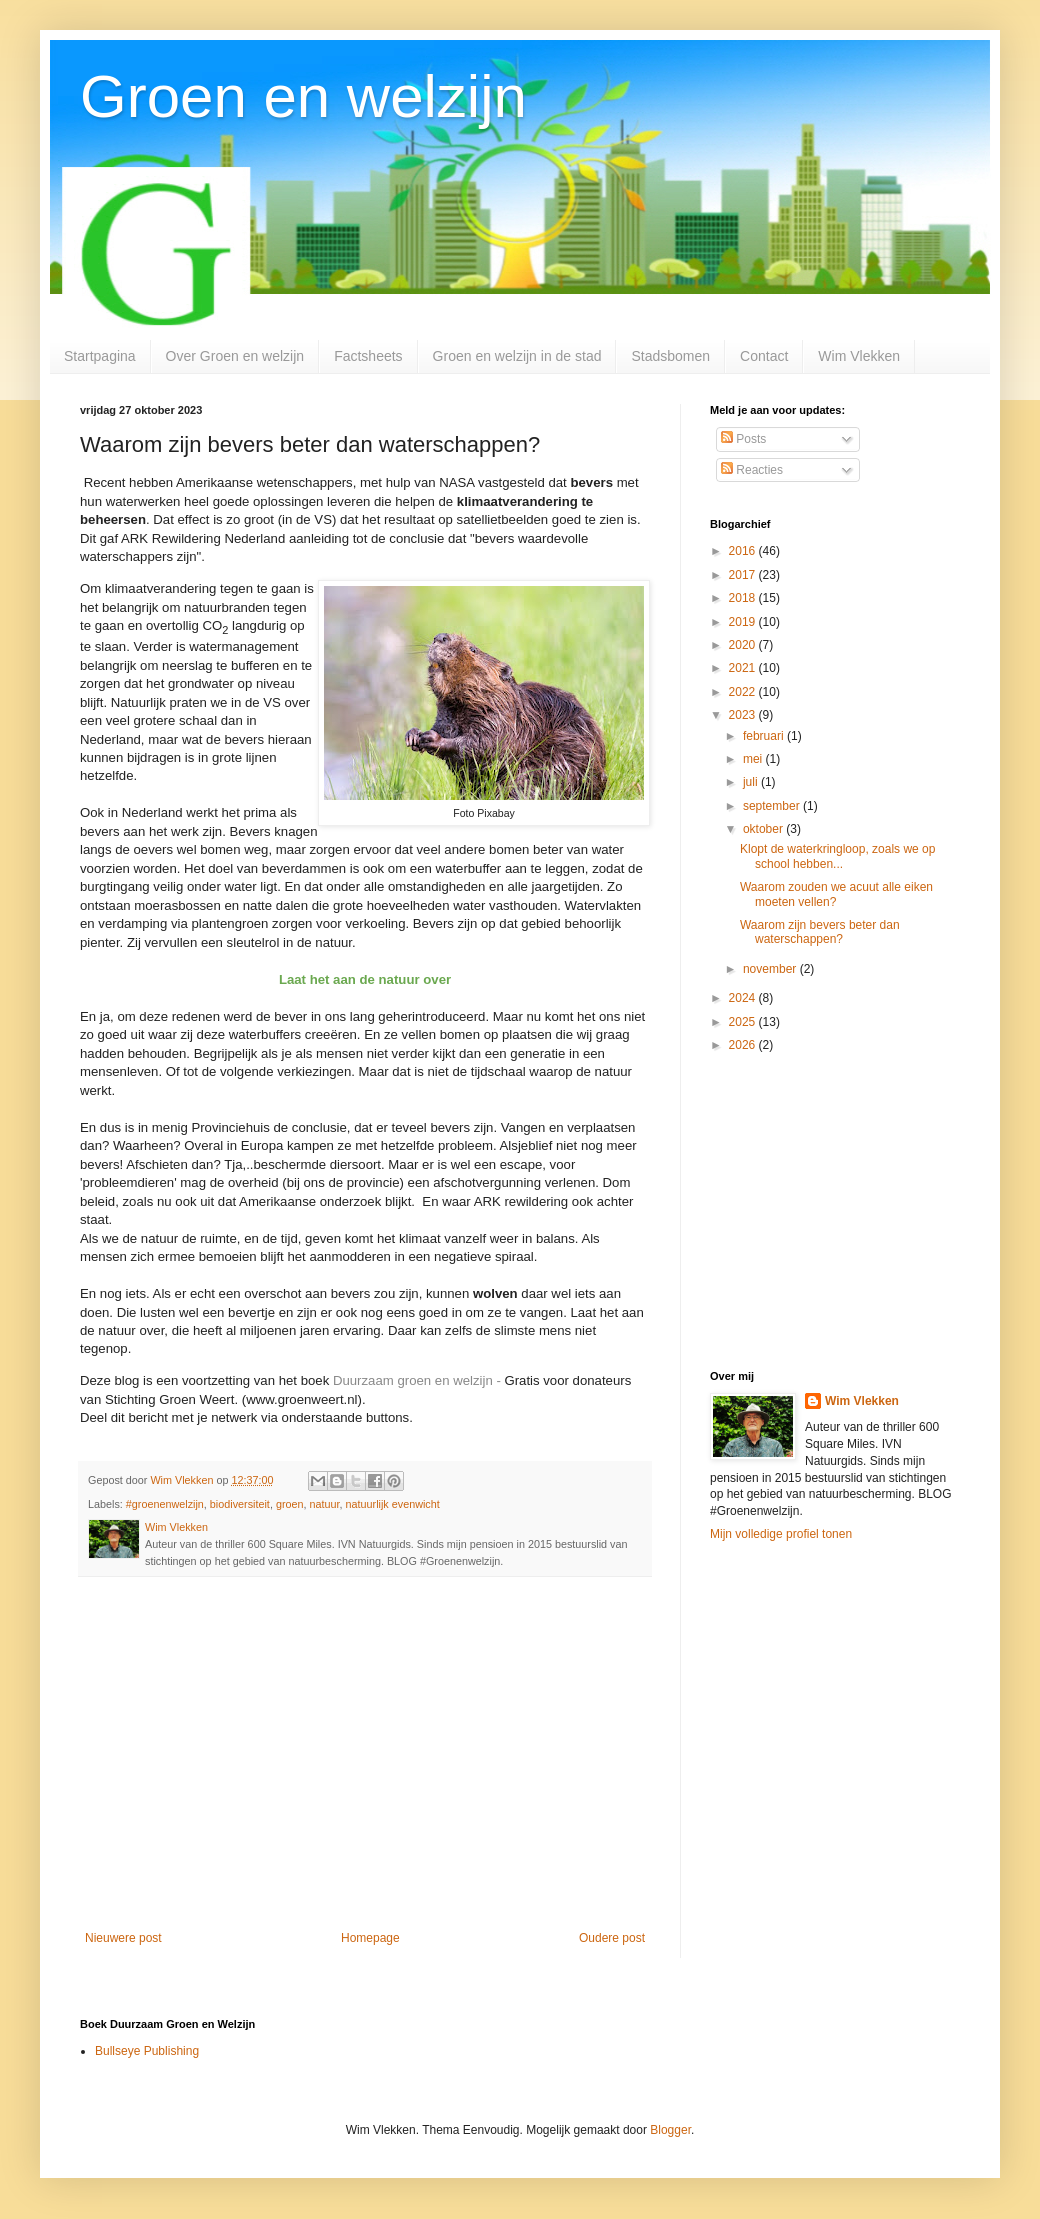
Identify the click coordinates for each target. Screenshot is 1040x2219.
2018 (744, 598)
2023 (744, 715)
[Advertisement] (365, 1766)
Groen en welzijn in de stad (517, 356)
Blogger (670, 2130)
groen (290, 1504)
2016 (744, 551)
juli (752, 782)
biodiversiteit (240, 1504)
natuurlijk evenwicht (393, 1504)
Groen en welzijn (303, 96)
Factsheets (368, 356)
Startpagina (100, 356)
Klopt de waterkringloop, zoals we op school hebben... (837, 856)
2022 (744, 692)
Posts (743, 439)
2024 (744, 998)
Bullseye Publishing (147, 2051)
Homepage (370, 1938)
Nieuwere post (123, 1938)
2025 (744, 1022)
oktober (764, 829)
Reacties (752, 470)
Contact (764, 356)
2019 (744, 622)
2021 (744, 668)
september (773, 806)
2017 (744, 575)
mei (754, 759)
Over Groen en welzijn (235, 356)
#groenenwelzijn (165, 1504)
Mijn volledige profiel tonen (781, 1534)
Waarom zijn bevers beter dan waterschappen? (820, 932)
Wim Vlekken (859, 356)
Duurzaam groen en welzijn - (419, 1380)
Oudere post (612, 1938)
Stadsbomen (670, 356)
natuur (325, 1504)
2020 (744, 645)
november (771, 969)
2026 (744, 1045)
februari (765, 736)
